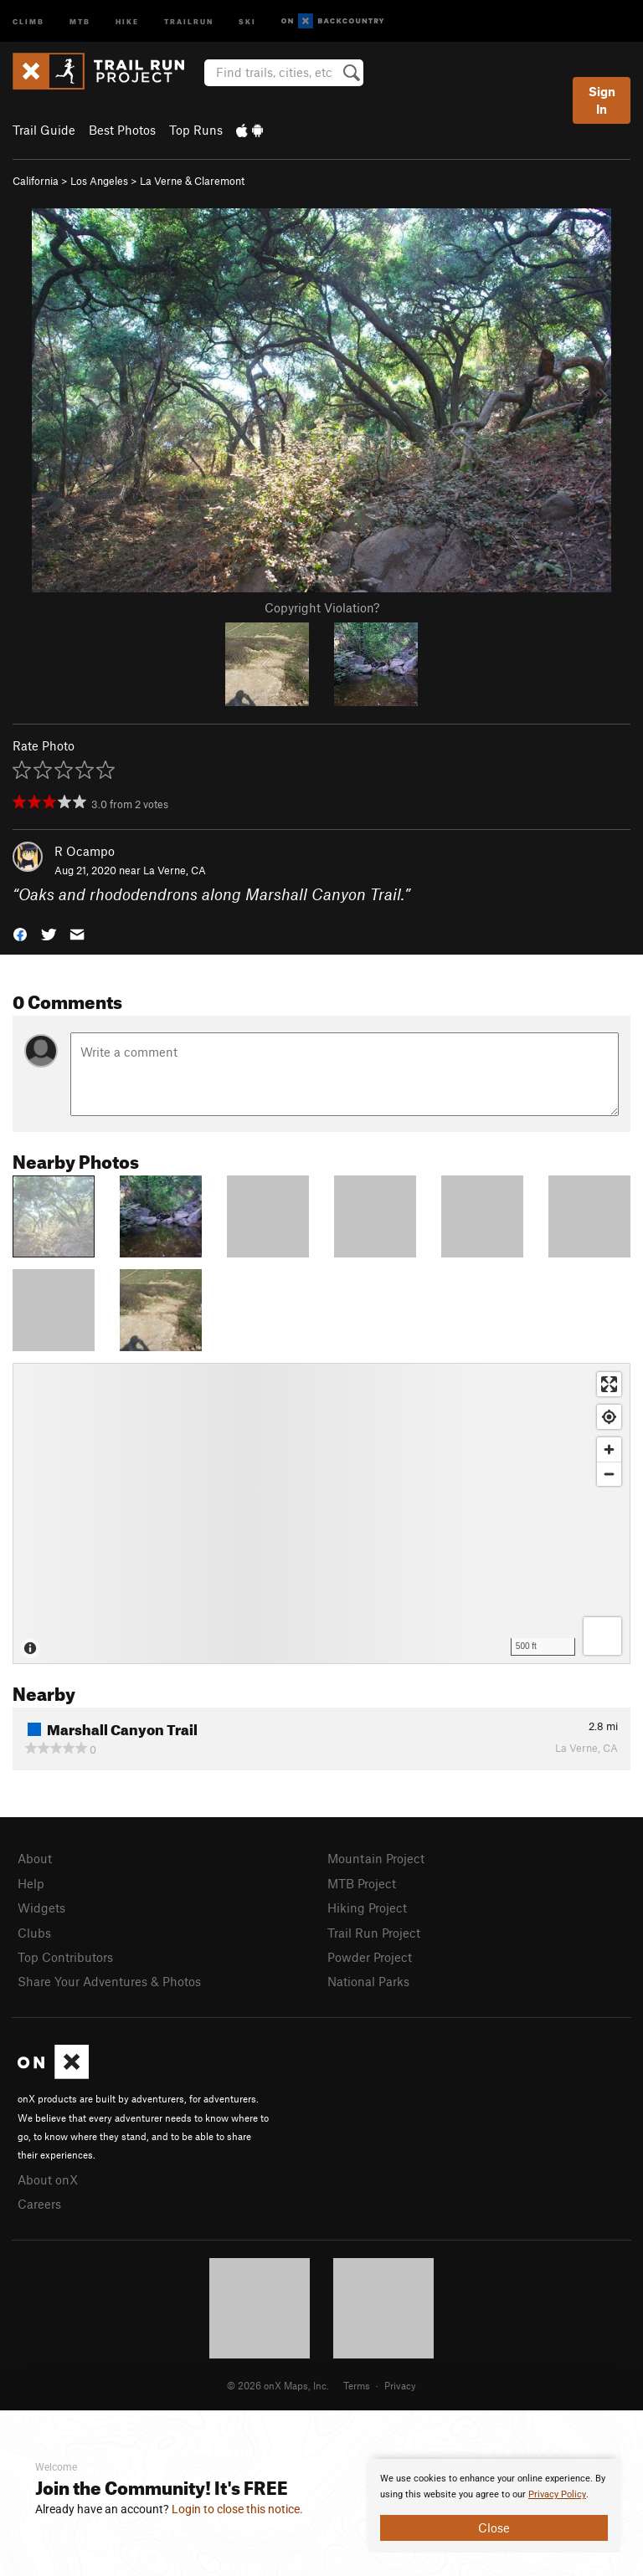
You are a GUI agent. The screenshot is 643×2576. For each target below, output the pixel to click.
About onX (48, 2179)
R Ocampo (84, 850)
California (36, 180)
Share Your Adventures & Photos (109, 1981)
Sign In (602, 100)
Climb (28, 20)
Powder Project (369, 1956)
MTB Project (361, 1883)
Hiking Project (367, 1907)
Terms (356, 2385)
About (35, 1858)
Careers (39, 2203)
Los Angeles (99, 180)
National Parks (368, 1981)
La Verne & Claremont (192, 180)
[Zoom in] (609, 1449)
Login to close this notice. (237, 2509)
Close (494, 2527)
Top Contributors (65, 1956)
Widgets (41, 1907)
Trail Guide (44, 129)
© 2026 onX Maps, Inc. (278, 2385)
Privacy (400, 2385)
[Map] (321, 1513)
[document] (494, 2506)
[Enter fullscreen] (609, 1384)
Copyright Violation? (322, 607)
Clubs (34, 1932)
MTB (79, 20)
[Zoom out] (609, 1474)
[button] (20, 933)
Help (31, 1883)
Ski (247, 20)
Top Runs (196, 129)
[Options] (602, 1636)
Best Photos (122, 129)
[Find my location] (609, 1417)
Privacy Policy (557, 2494)
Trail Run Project (373, 1932)
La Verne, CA (174, 870)
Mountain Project (375, 1858)
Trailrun (188, 20)
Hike (127, 20)
